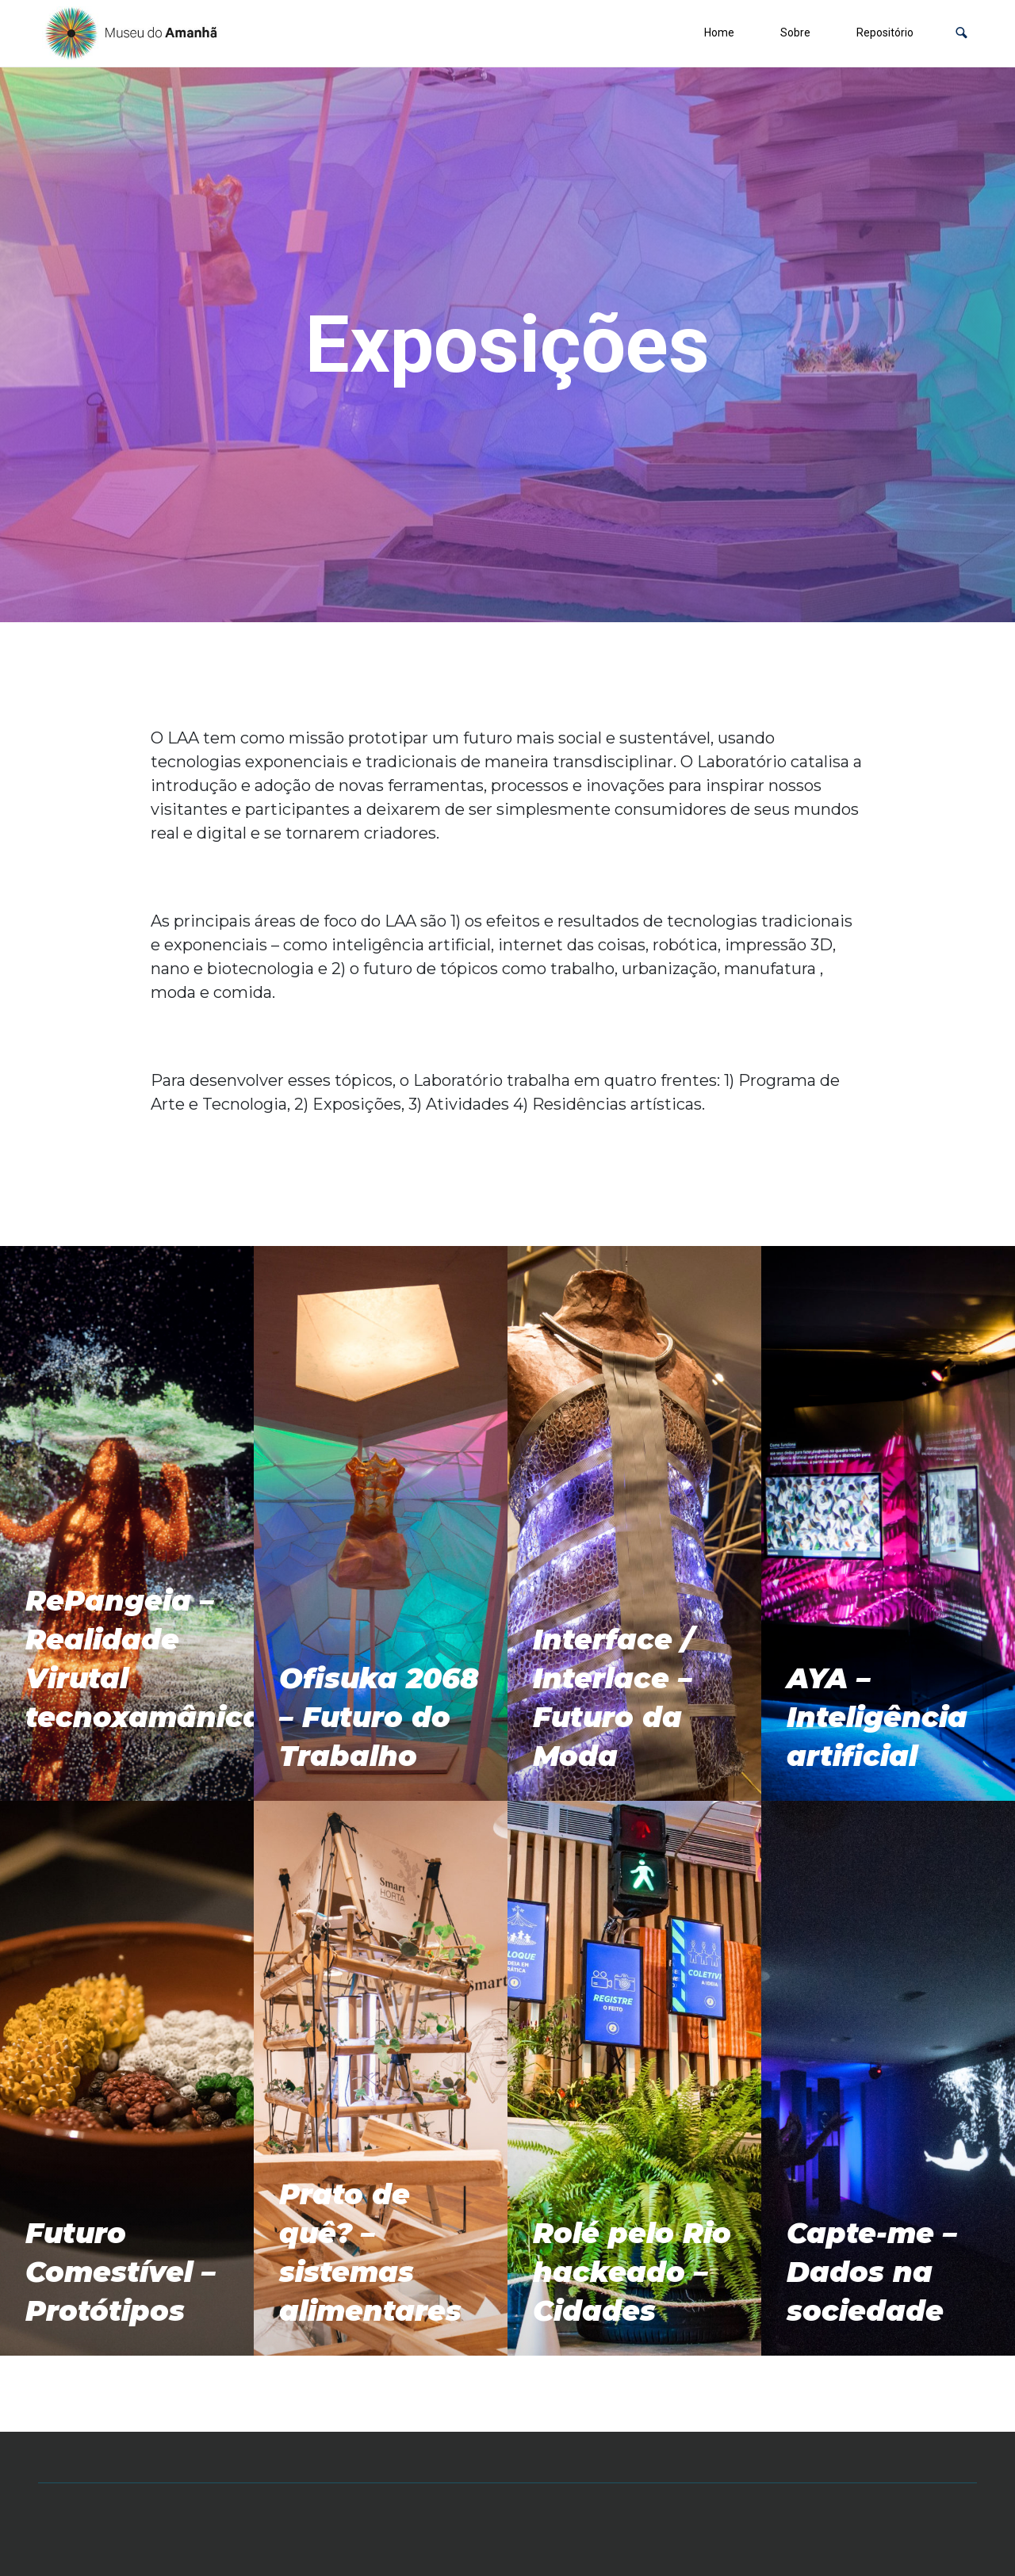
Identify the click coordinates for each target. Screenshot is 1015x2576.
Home (719, 32)
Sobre (795, 32)
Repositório (885, 32)
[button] (961, 32)
